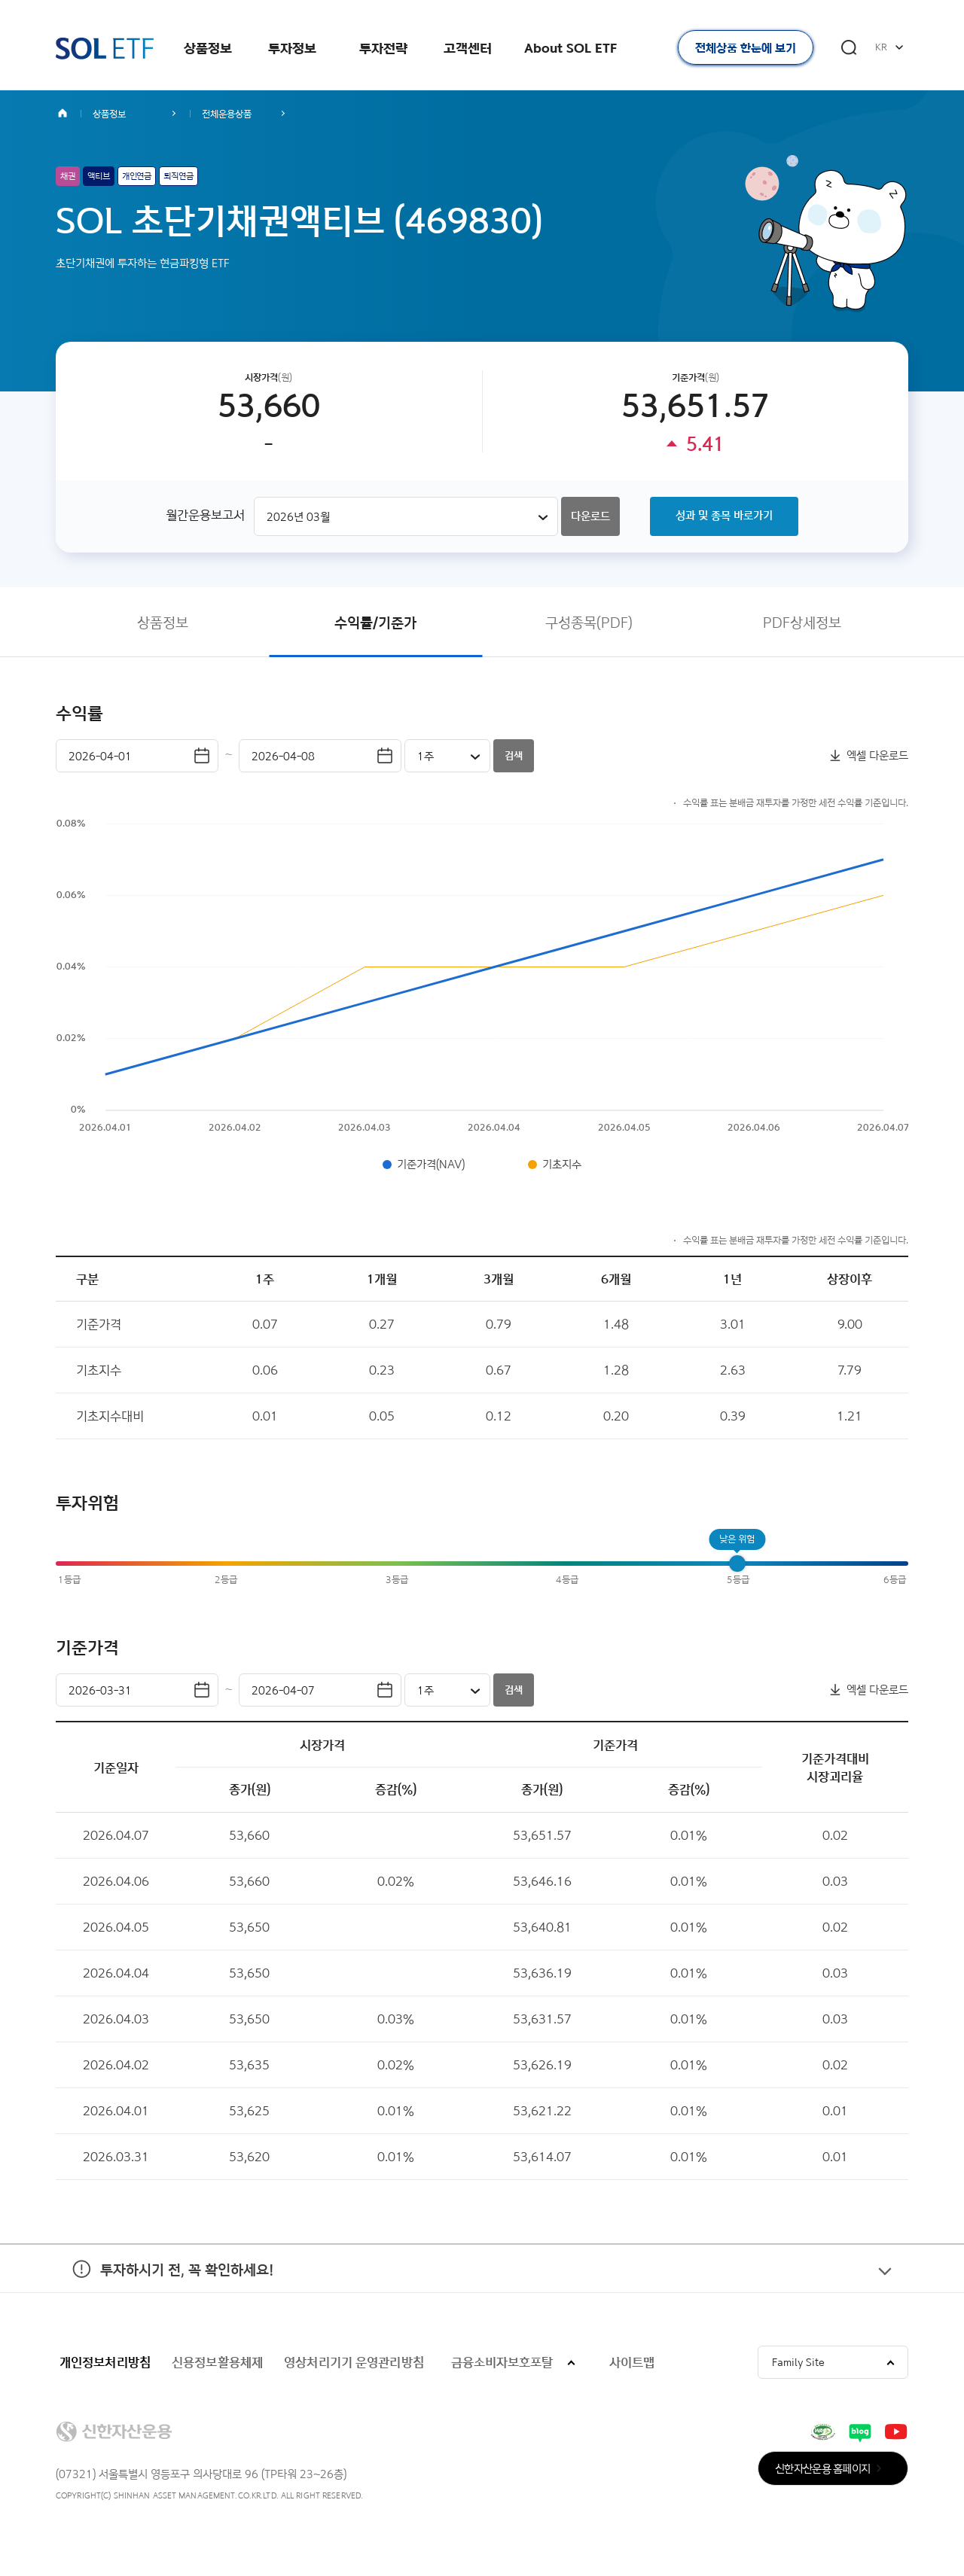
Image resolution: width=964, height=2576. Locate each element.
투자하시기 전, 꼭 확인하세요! (164, 2290)
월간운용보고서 (205, 514)
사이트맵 (631, 2361)
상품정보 (208, 47)
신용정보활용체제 (217, 2361)
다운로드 (590, 516)
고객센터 (468, 47)
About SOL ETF (570, 47)
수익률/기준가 (375, 622)
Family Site (798, 2362)
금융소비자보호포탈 (502, 2361)
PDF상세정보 (802, 622)
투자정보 (292, 47)
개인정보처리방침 (105, 2361)
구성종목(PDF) (589, 622)
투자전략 (383, 47)
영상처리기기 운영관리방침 (354, 2361)
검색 (514, 755)
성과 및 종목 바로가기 (724, 515)
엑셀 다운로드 (877, 755)
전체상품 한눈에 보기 (745, 48)
